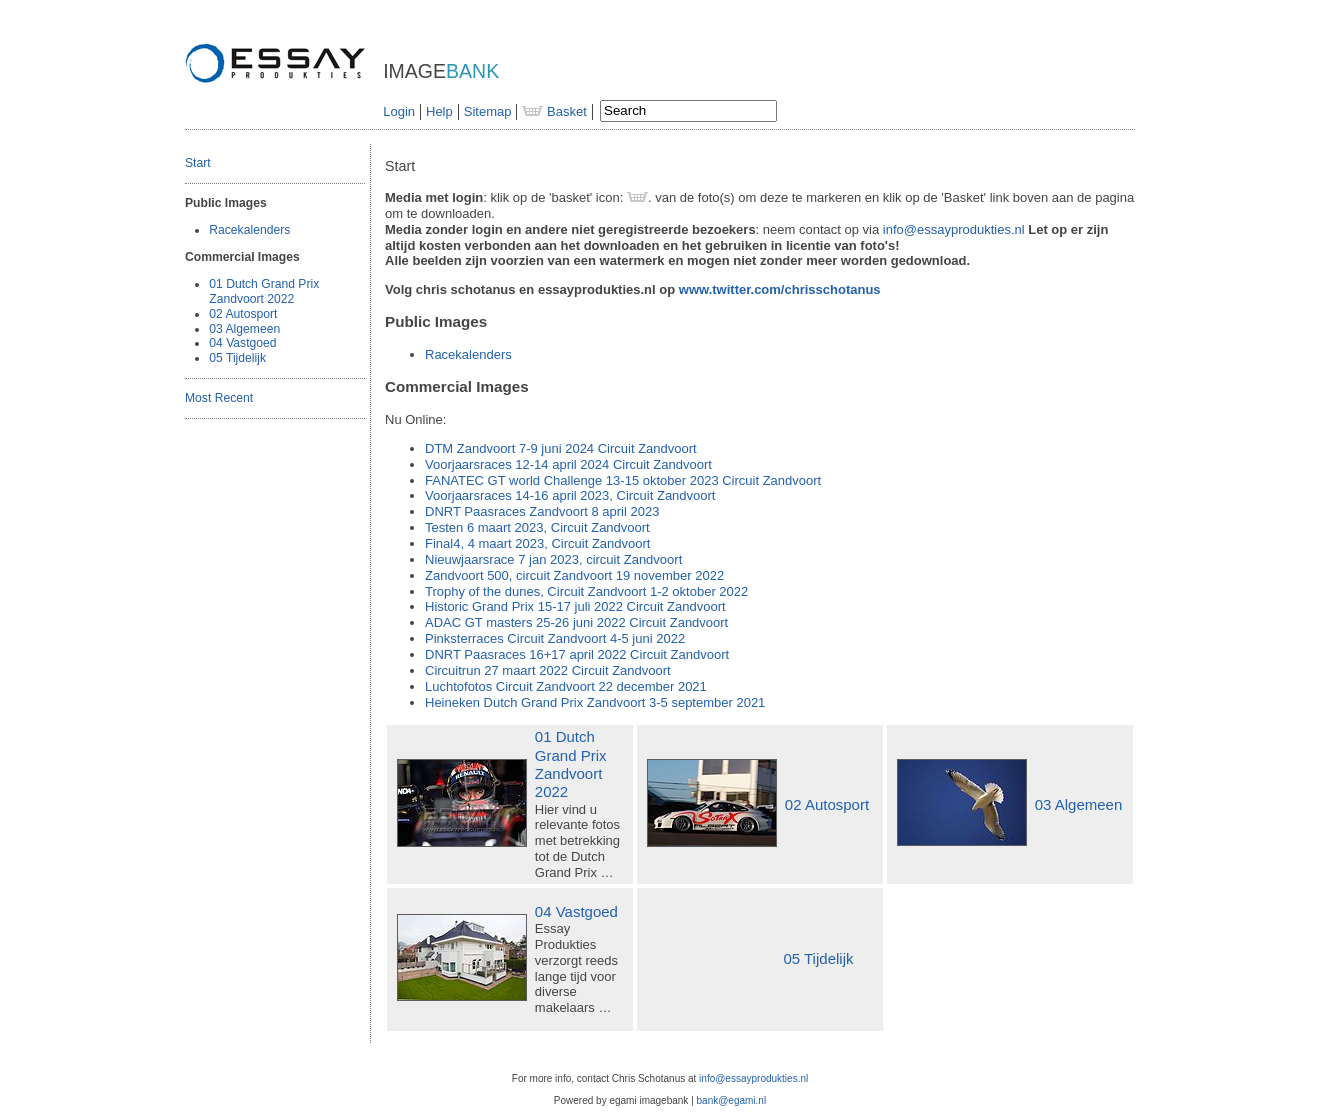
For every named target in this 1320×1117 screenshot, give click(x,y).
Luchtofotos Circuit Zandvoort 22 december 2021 (566, 686)
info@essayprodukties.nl (954, 229)
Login (399, 111)
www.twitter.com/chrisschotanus (780, 289)
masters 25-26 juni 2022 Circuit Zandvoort (576, 622)
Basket (554, 111)
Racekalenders (249, 230)
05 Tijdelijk (237, 358)
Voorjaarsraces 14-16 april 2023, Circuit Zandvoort (570, 495)
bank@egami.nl (732, 1100)
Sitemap (488, 111)
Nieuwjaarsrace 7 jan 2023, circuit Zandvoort (553, 559)
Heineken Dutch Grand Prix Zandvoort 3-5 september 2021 (595, 702)
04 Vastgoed (242, 343)
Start (198, 163)
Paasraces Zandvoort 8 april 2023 (542, 511)
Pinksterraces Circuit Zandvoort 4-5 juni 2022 (555, 638)
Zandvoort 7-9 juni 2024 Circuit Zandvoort (561, 448)
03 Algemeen (244, 329)
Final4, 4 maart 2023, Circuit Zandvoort (537, 543)
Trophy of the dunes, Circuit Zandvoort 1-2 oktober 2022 (586, 591)
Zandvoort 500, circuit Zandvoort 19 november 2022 (574, 575)
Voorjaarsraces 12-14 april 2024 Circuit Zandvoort (568, 464)
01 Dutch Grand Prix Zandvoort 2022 (264, 291)
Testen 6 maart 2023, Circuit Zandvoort (537, 527)
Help (439, 111)
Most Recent (219, 398)
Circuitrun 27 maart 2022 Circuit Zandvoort (548, 670)
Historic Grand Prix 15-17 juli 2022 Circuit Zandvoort (575, 606)
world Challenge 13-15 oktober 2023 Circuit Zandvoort (623, 480)
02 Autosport (243, 314)
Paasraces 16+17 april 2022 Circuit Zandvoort (577, 654)
